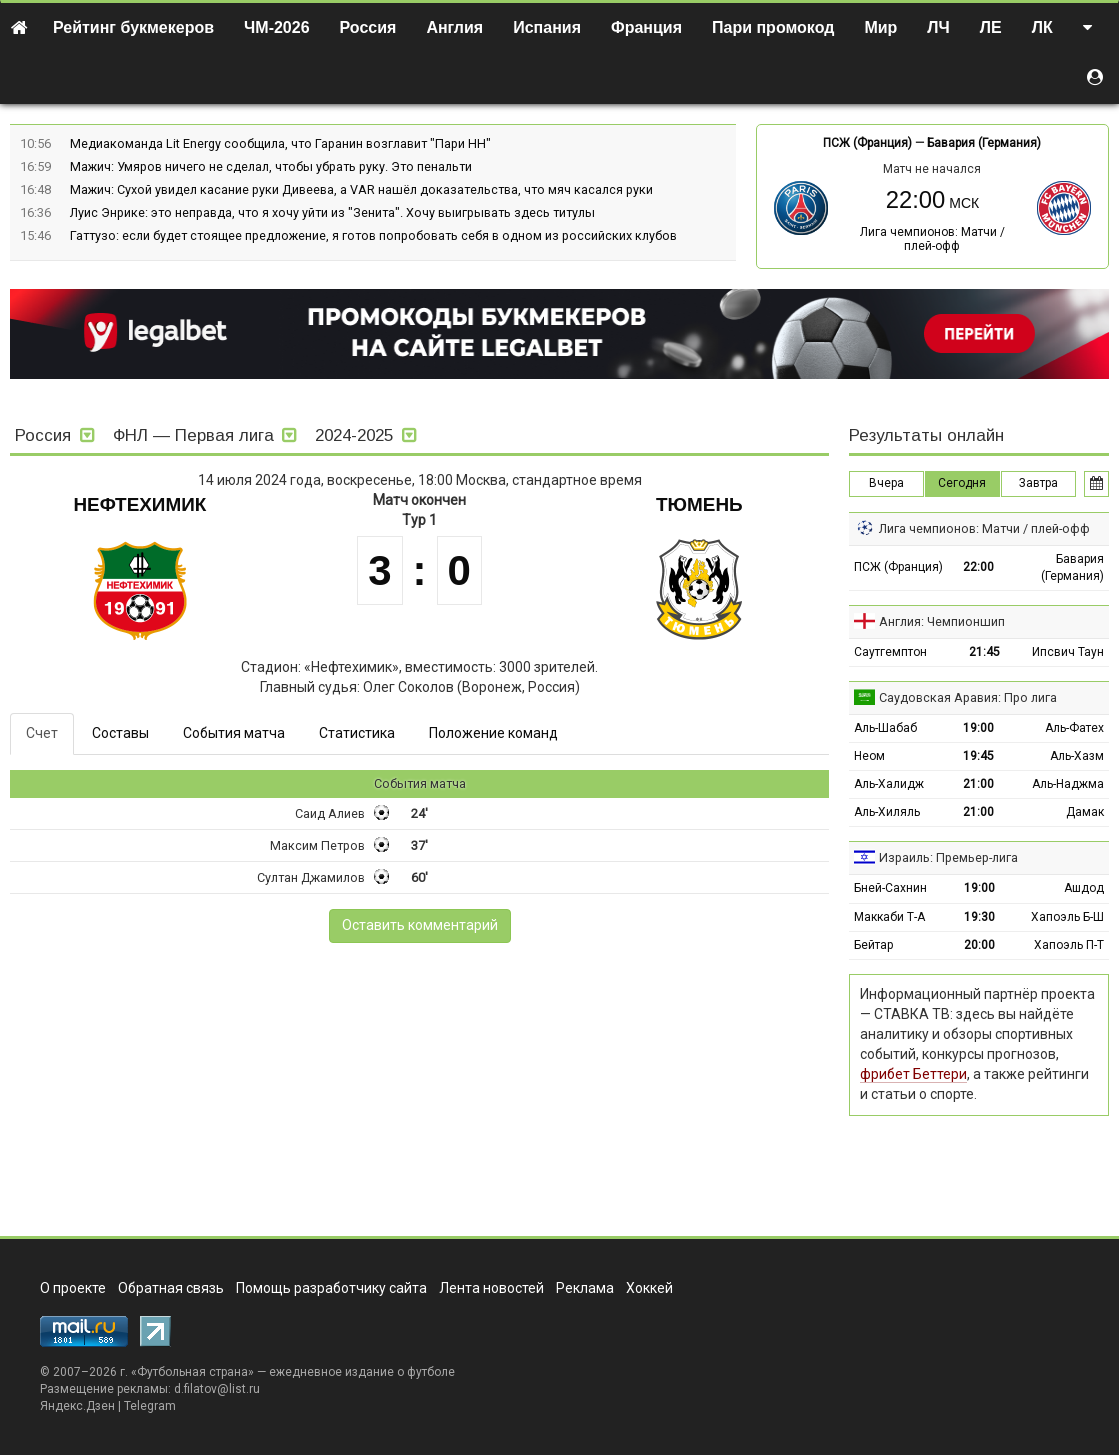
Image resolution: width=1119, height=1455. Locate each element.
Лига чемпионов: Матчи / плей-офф (932, 239)
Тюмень (699, 504)
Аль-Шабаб (885, 728)
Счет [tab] (42, 733)
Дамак (1085, 812)
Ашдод (1084, 888)
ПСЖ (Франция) (867, 143)
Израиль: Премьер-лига (948, 857)
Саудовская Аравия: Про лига (968, 697)
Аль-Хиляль (887, 812)
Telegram (150, 1406)
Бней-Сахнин (890, 888)
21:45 (984, 652)
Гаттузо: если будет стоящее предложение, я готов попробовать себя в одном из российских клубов (373, 235)
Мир (880, 27)
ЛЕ (991, 27)
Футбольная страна (192, 1372)
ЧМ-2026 (277, 27)
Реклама (585, 1288)
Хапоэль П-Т (1069, 945)
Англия (454, 27)
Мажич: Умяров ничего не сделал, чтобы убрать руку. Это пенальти (271, 166)
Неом (869, 756)
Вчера (886, 483)
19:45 (978, 756)
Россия (368, 27)
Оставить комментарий (420, 925)
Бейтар (873, 945)
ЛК (1042, 27)
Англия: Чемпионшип (942, 621)
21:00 (978, 784)
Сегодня (962, 483)
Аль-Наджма (1068, 784)
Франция (646, 27)
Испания (547, 27)
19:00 (978, 728)
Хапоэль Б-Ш (1067, 917)
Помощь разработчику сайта (331, 1288)
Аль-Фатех (1074, 728)
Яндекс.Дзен (77, 1406)
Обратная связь (171, 1288)
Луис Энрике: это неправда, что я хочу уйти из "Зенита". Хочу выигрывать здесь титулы (332, 212)
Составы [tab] (120, 733)
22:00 (978, 567)
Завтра (1038, 483)
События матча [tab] (234, 733)
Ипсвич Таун (1068, 652)
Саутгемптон (890, 652)
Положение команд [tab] (493, 733)
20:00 (979, 945)
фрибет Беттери (913, 1074)
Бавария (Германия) (984, 143)
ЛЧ (938, 27)
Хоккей (649, 1288)
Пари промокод (773, 27)
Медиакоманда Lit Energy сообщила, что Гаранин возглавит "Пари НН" (280, 143)
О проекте (73, 1288)
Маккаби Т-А (889, 917)
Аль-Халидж (889, 784)
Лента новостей (491, 1288)
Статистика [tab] (357, 733)
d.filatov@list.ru (217, 1389)
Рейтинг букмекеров (133, 27)
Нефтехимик (139, 504)
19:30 (979, 917)
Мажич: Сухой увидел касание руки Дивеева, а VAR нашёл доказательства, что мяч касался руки (361, 189)
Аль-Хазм (1077, 756)
